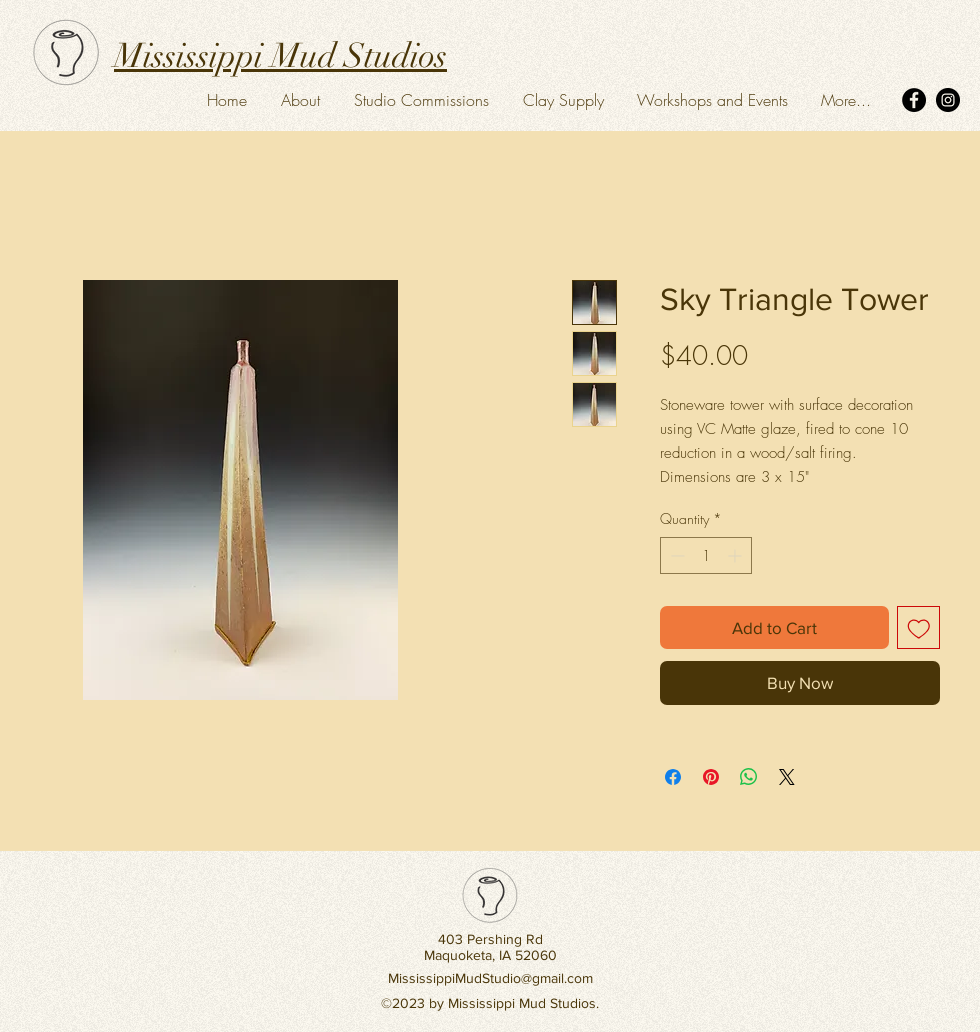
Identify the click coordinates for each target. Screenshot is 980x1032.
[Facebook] (914, 100)
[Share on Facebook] (673, 777)
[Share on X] (787, 777)
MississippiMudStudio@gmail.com (490, 978)
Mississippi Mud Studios (280, 56)
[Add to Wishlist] (919, 628)
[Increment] (736, 555)
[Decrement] (675, 555)
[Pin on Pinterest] (711, 777)
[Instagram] (948, 100)
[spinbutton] (706, 555)
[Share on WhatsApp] (749, 777)
